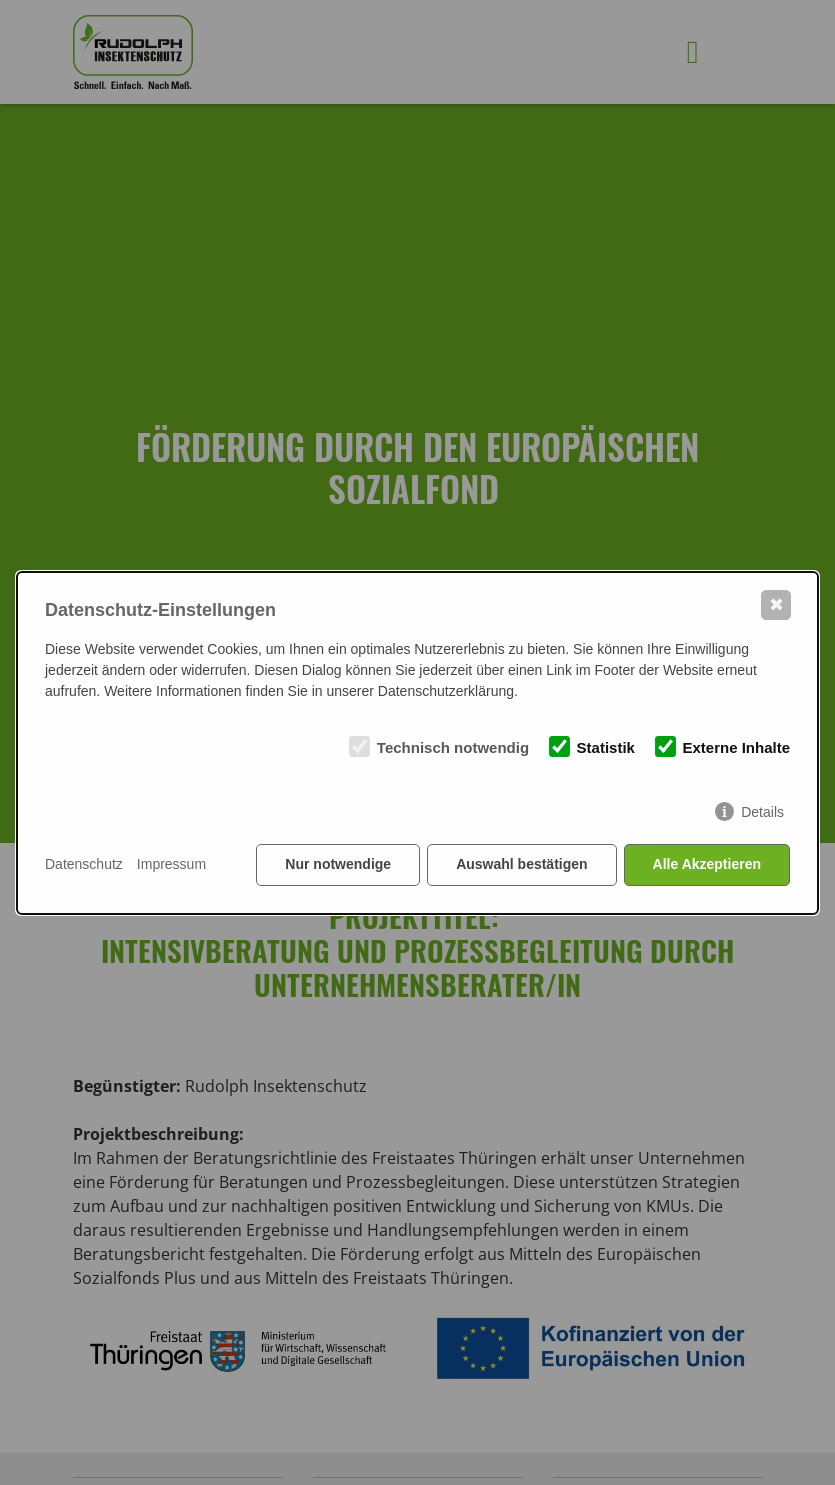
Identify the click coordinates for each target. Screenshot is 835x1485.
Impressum (171, 864)
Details (762, 812)
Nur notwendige (338, 864)
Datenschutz (84, 864)
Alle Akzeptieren (707, 864)
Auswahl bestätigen (521, 864)
